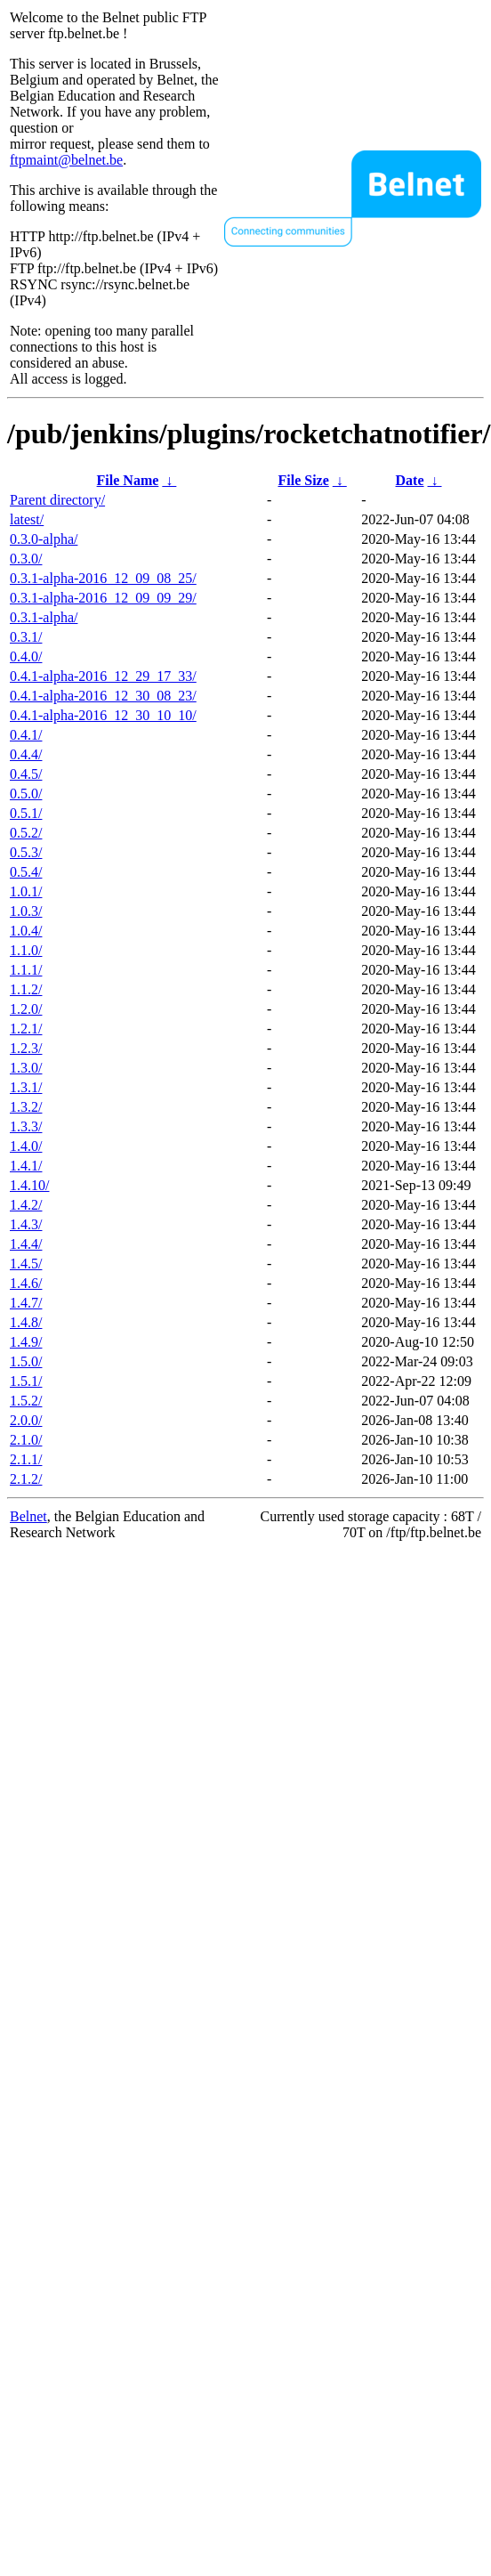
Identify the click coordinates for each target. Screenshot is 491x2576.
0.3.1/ (26, 636)
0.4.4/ (26, 754)
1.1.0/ (26, 950)
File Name (128, 480)
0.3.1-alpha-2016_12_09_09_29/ (103, 597)
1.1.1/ (26, 969)
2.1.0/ (26, 1439)
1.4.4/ (26, 1244)
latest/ (27, 519)
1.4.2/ (26, 1204)
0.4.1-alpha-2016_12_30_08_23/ (103, 695)
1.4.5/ (26, 1263)
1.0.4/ (26, 930)
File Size (303, 480)
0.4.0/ (26, 656)
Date (410, 480)
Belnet (28, 1516)
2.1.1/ (26, 1459)
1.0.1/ (26, 891)
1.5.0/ (26, 1361)
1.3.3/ (26, 1126)
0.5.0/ (26, 793)
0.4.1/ (26, 734)
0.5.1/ (26, 813)
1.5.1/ (26, 1381)
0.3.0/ (26, 558)
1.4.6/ (26, 1283)
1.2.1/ (26, 1028)
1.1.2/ (26, 989)
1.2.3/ (26, 1048)
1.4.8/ (26, 1322)
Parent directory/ (57, 499)
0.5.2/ (26, 832)
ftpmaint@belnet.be (66, 159)
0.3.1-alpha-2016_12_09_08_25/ (103, 578)
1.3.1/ (26, 1087)
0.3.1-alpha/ (43, 617)
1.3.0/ (26, 1067)
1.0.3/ (26, 911)
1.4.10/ (29, 1185)
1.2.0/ (26, 1009)
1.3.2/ (26, 1106)
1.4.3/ (26, 1224)
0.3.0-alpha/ (43, 539)
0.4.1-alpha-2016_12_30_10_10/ (103, 715)
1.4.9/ (26, 1341)
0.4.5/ (26, 774)
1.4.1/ (26, 1165)
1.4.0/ (26, 1146)
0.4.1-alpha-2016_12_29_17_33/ (103, 676)
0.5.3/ (26, 852)
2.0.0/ (26, 1420)
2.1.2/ (26, 1478)
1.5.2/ (26, 1400)
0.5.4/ (26, 871)
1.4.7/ (26, 1302)
